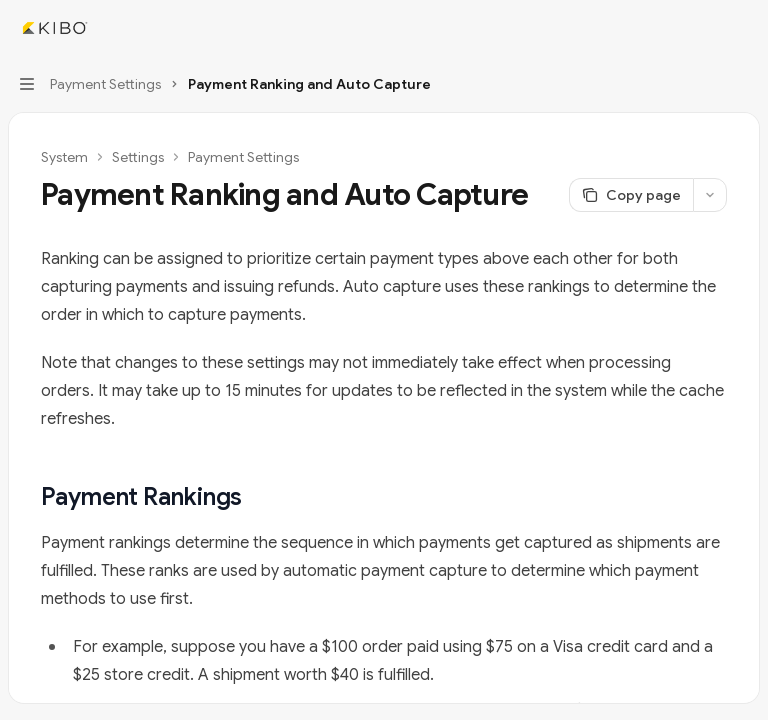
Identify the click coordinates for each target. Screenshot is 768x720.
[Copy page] (631, 195)
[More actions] (742, 28)
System (64, 157)
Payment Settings (243, 157)
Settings (138, 157)
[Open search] (704, 28)
